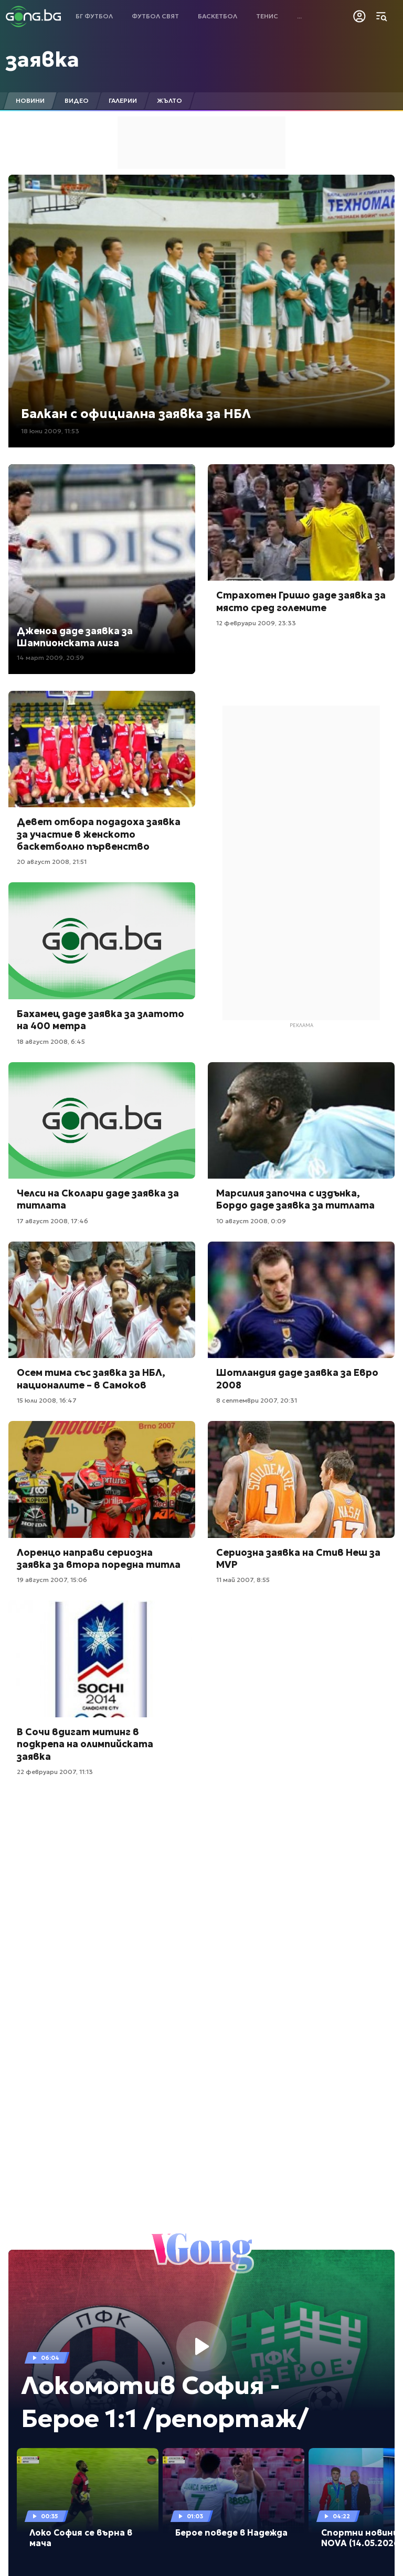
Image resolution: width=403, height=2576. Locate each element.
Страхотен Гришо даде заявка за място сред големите (301, 601)
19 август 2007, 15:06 (52, 1580)
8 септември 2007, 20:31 (256, 1400)
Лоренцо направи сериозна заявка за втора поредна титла (99, 1558)
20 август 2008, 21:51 (52, 861)
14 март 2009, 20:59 (50, 657)
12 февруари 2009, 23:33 (256, 623)
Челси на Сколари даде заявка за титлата (98, 1199)
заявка (42, 59)
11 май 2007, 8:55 (243, 1580)
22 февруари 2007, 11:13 (55, 1772)
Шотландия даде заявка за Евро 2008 (297, 1378)
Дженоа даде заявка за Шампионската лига (75, 637)
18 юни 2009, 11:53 (50, 431)
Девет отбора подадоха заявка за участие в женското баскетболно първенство (99, 834)
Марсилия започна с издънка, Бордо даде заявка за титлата (295, 1199)
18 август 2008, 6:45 (51, 1041)
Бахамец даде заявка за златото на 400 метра (100, 1020)
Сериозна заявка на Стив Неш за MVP (298, 1558)
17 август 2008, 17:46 (52, 1221)
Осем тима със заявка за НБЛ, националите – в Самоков (91, 1378)
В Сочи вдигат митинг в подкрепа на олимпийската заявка (85, 1744)
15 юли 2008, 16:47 (47, 1400)
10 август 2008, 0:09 (251, 1221)
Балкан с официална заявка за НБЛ (136, 414)
